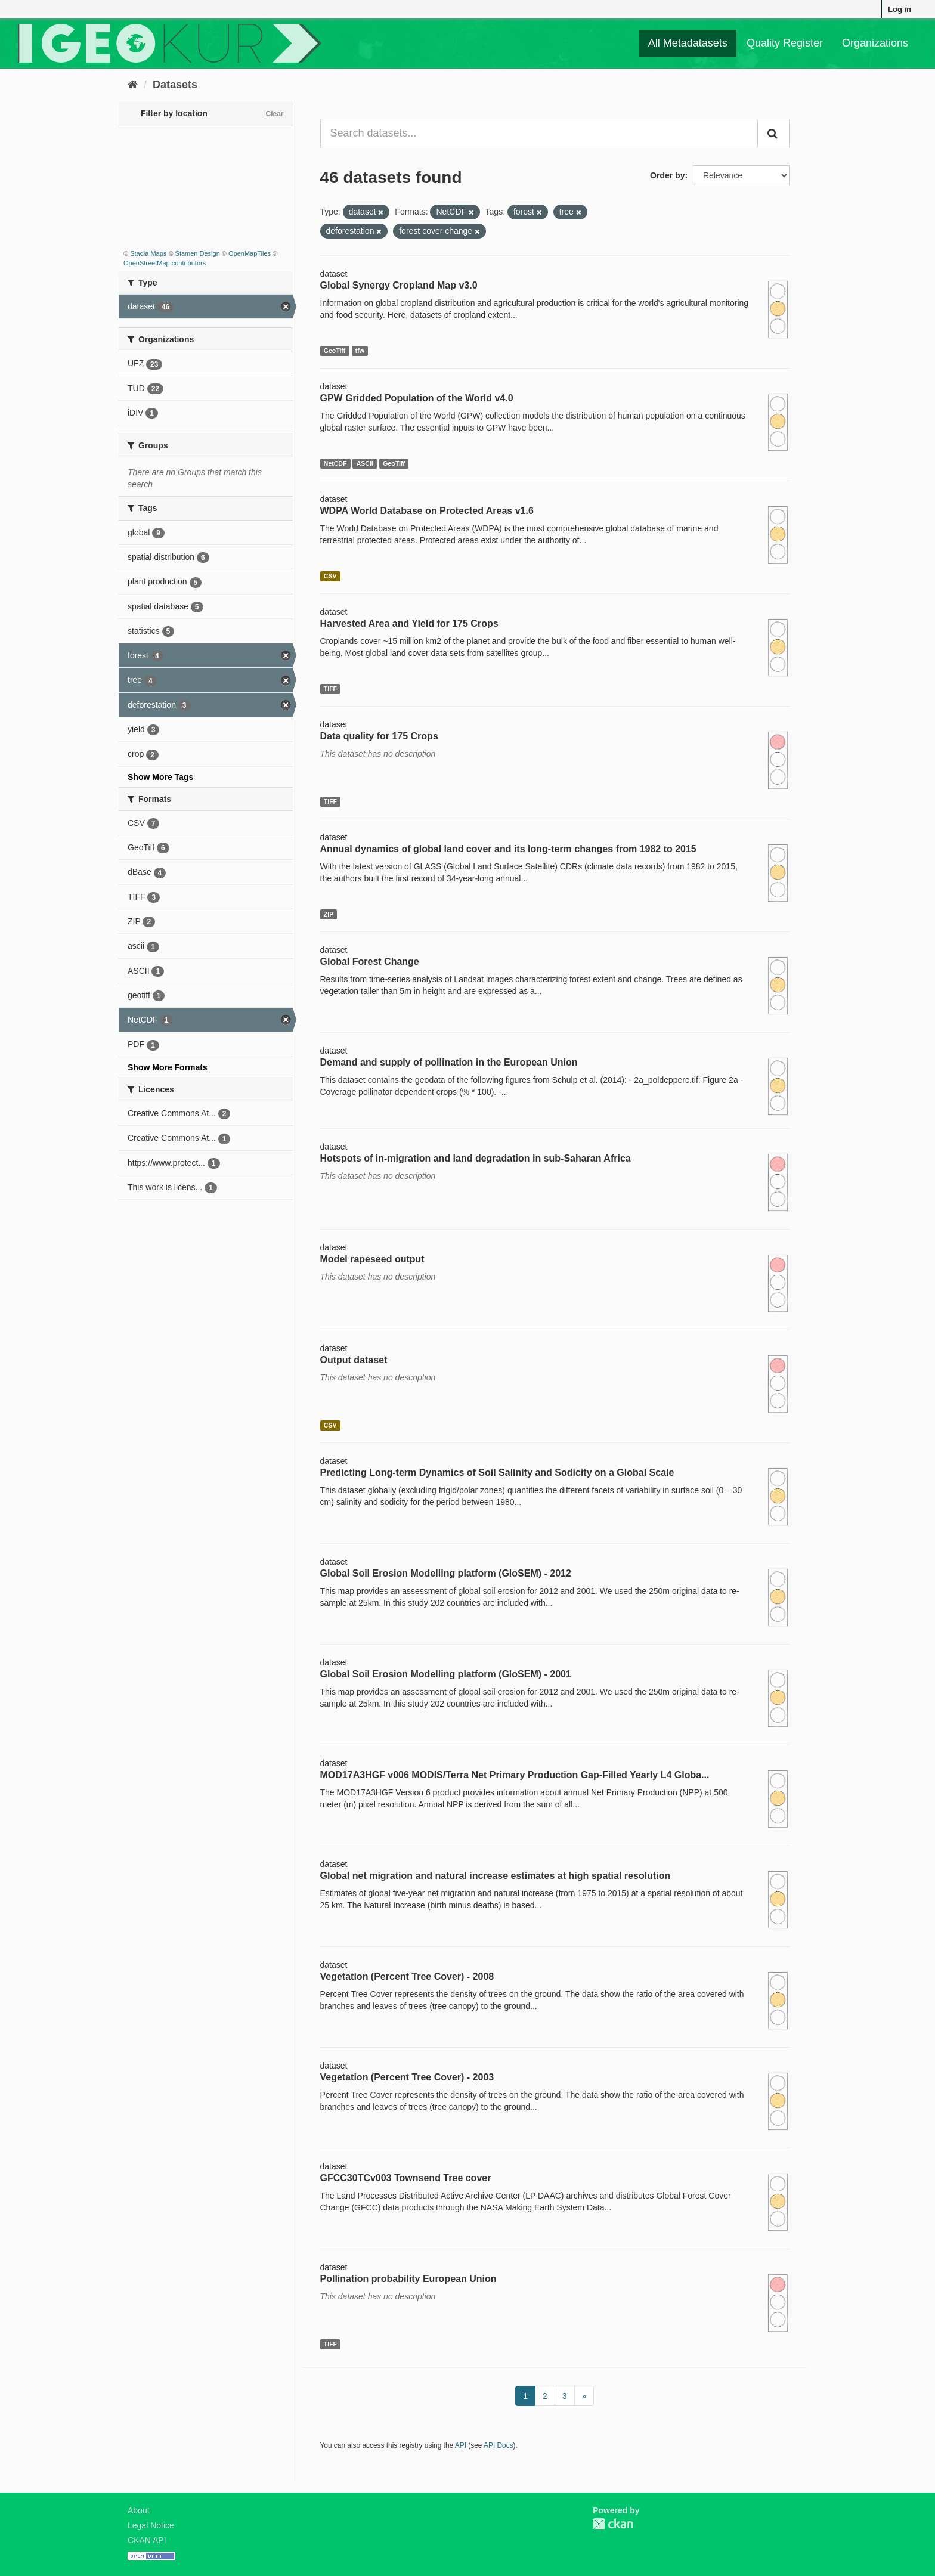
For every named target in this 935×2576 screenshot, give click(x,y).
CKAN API (147, 2540)
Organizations (875, 43)
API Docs (498, 2445)
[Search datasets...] (539, 133)
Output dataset (354, 1360)
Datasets (175, 85)
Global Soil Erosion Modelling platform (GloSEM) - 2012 (445, 1573)
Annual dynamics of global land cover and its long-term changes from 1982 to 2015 (508, 849)
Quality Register (785, 43)
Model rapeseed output (372, 1259)
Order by (667, 175)
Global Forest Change (369, 961)
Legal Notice (151, 2525)
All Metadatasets (687, 43)
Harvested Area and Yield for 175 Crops (409, 623)
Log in (899, 9)
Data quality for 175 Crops (379, 736)
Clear (274, 114)
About (139, 2510)
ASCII (365, 463)
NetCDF (335, 463)
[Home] (133, 85)
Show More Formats (168, 1067)
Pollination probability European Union (408, 2279)
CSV (330, 576)
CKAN (613, 2524)
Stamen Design (197, 253)
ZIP (328, 914)
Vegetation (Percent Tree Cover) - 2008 (407, 1976)
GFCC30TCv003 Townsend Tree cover (405, 2178)
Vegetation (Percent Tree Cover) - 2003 (407, 2077)
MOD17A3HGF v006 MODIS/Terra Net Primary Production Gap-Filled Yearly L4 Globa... (515, 1775)
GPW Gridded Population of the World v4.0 (416, 398)
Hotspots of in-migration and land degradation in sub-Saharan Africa (475, 1158)
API (460, 2445)
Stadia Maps (148, 253)
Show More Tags (160, 777)
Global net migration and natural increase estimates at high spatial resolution (495, 1876)
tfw (359, 350)
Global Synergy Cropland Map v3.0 (399, 285)
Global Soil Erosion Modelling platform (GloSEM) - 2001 (445, 1674)
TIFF (330, 688)
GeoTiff (335, 350)
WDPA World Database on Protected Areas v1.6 (427, 511)
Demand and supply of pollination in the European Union (449, 1062)
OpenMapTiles (249, 253)
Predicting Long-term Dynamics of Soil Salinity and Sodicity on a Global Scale (497, 1472)
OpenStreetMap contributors (164, 263)
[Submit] (773, 133)
